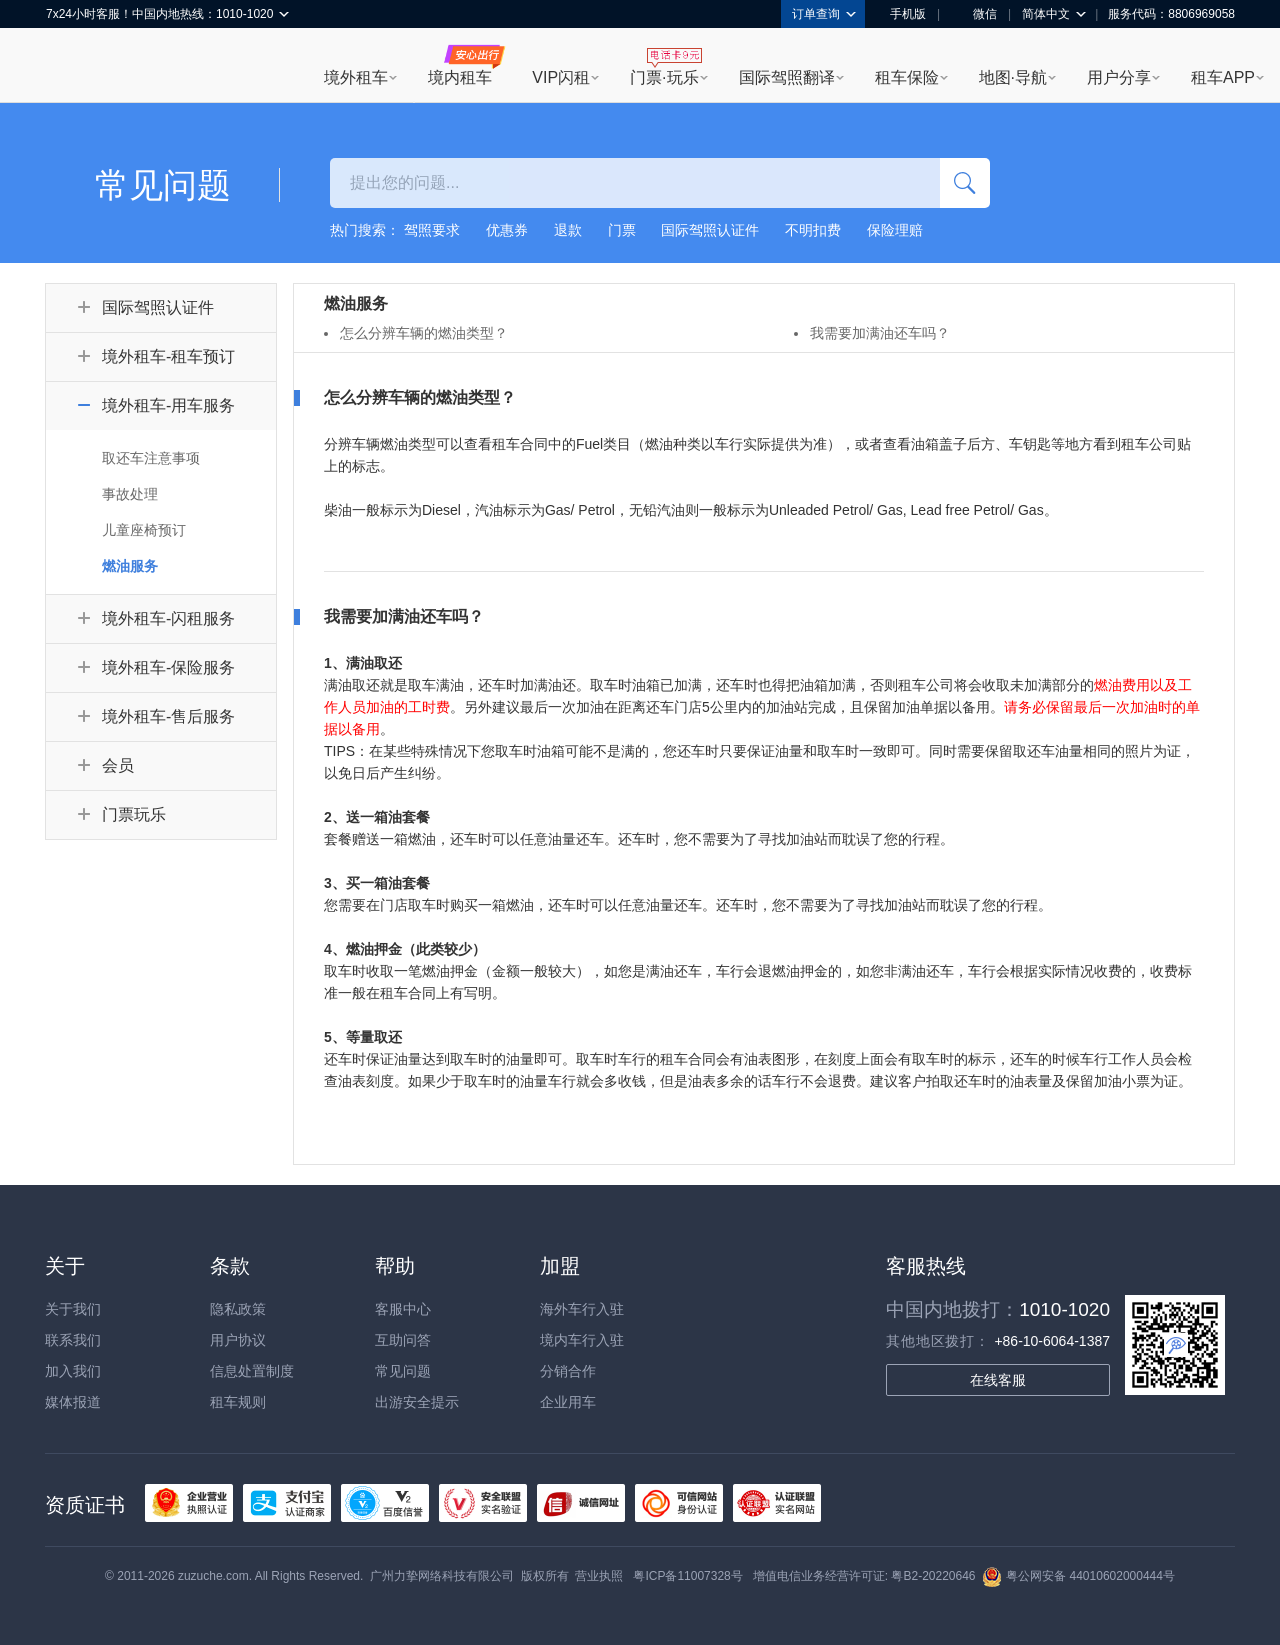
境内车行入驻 (582, 1340)
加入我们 (73, 1371)
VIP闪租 (561, 77)
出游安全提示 (417, 1402)
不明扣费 (813, 230)
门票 (622, 230)
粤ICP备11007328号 (687, 1576)
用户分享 (1119, 77)
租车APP (1223, 77)
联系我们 (73, 1340)
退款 (568, 230)
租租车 (71, 67)
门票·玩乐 (664, 77)
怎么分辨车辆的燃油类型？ (424, 333)
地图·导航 (1013, 77)
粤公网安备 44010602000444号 (1078, 1576)
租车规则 (238, 1402)
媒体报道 (73, 1402)
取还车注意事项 (151, 458)
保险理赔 (895, 230)
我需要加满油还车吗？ (880, 333)
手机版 (901, 14)
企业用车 (568, 1402)
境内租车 (460, 77)
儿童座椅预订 (144, 530)
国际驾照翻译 (787, 77)
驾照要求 (432, 230)
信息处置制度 (252, 1371)
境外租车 (356, 77)
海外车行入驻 (582, 1309)
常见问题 (403, 1371)
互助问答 (403, 1340)
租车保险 (907, 77)
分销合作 (568, 1371)
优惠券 (507, 230)
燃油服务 (130, 566)
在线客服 (998, 1380)
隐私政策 (238, 1309)
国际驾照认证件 (710, 230)
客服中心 (403, 1309)
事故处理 (130, 494)
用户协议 (238, 1340)
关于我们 (73, 1309)
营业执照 (599, 1576)
